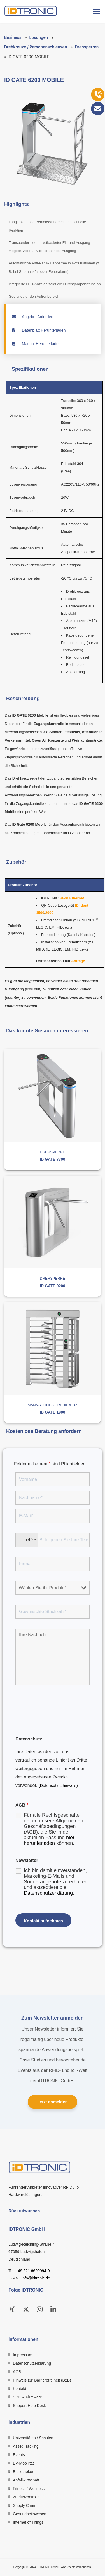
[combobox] (27, 1540)
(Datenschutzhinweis (57, 1785)
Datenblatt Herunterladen (38, 330)
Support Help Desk (29, 2405)
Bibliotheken (23, 2471)
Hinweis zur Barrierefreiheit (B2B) (42, 2380)
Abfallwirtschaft (26, 2480)
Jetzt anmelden (52, 2101)
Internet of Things (28, 2522)
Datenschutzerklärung (48, 1893)
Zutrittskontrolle (26, 2497)
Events (19, 2455)
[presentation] (58, 1717)
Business (12, 37)
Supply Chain (24, 2505)
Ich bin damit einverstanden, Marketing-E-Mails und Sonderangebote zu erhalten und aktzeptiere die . (55, 1882)
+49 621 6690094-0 (33, 2271)
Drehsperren (87, 46)
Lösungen (38, 37)
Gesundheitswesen (29, 2514)
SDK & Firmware (27, 2397)
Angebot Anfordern (33, 317)
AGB (17, 2372)
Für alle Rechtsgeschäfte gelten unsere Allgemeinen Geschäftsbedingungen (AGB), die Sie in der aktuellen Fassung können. (53, 1829)
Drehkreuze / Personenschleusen (35, 46)
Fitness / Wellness (29, 2488)
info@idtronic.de (36, 2278)
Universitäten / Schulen (33, 2438)
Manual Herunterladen (36, 344)
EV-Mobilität (23, 2463)
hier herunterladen (49, 1840)
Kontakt (19, 2388)
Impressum (22, 2355)
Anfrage (78, 961)
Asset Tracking (26, 2446)
